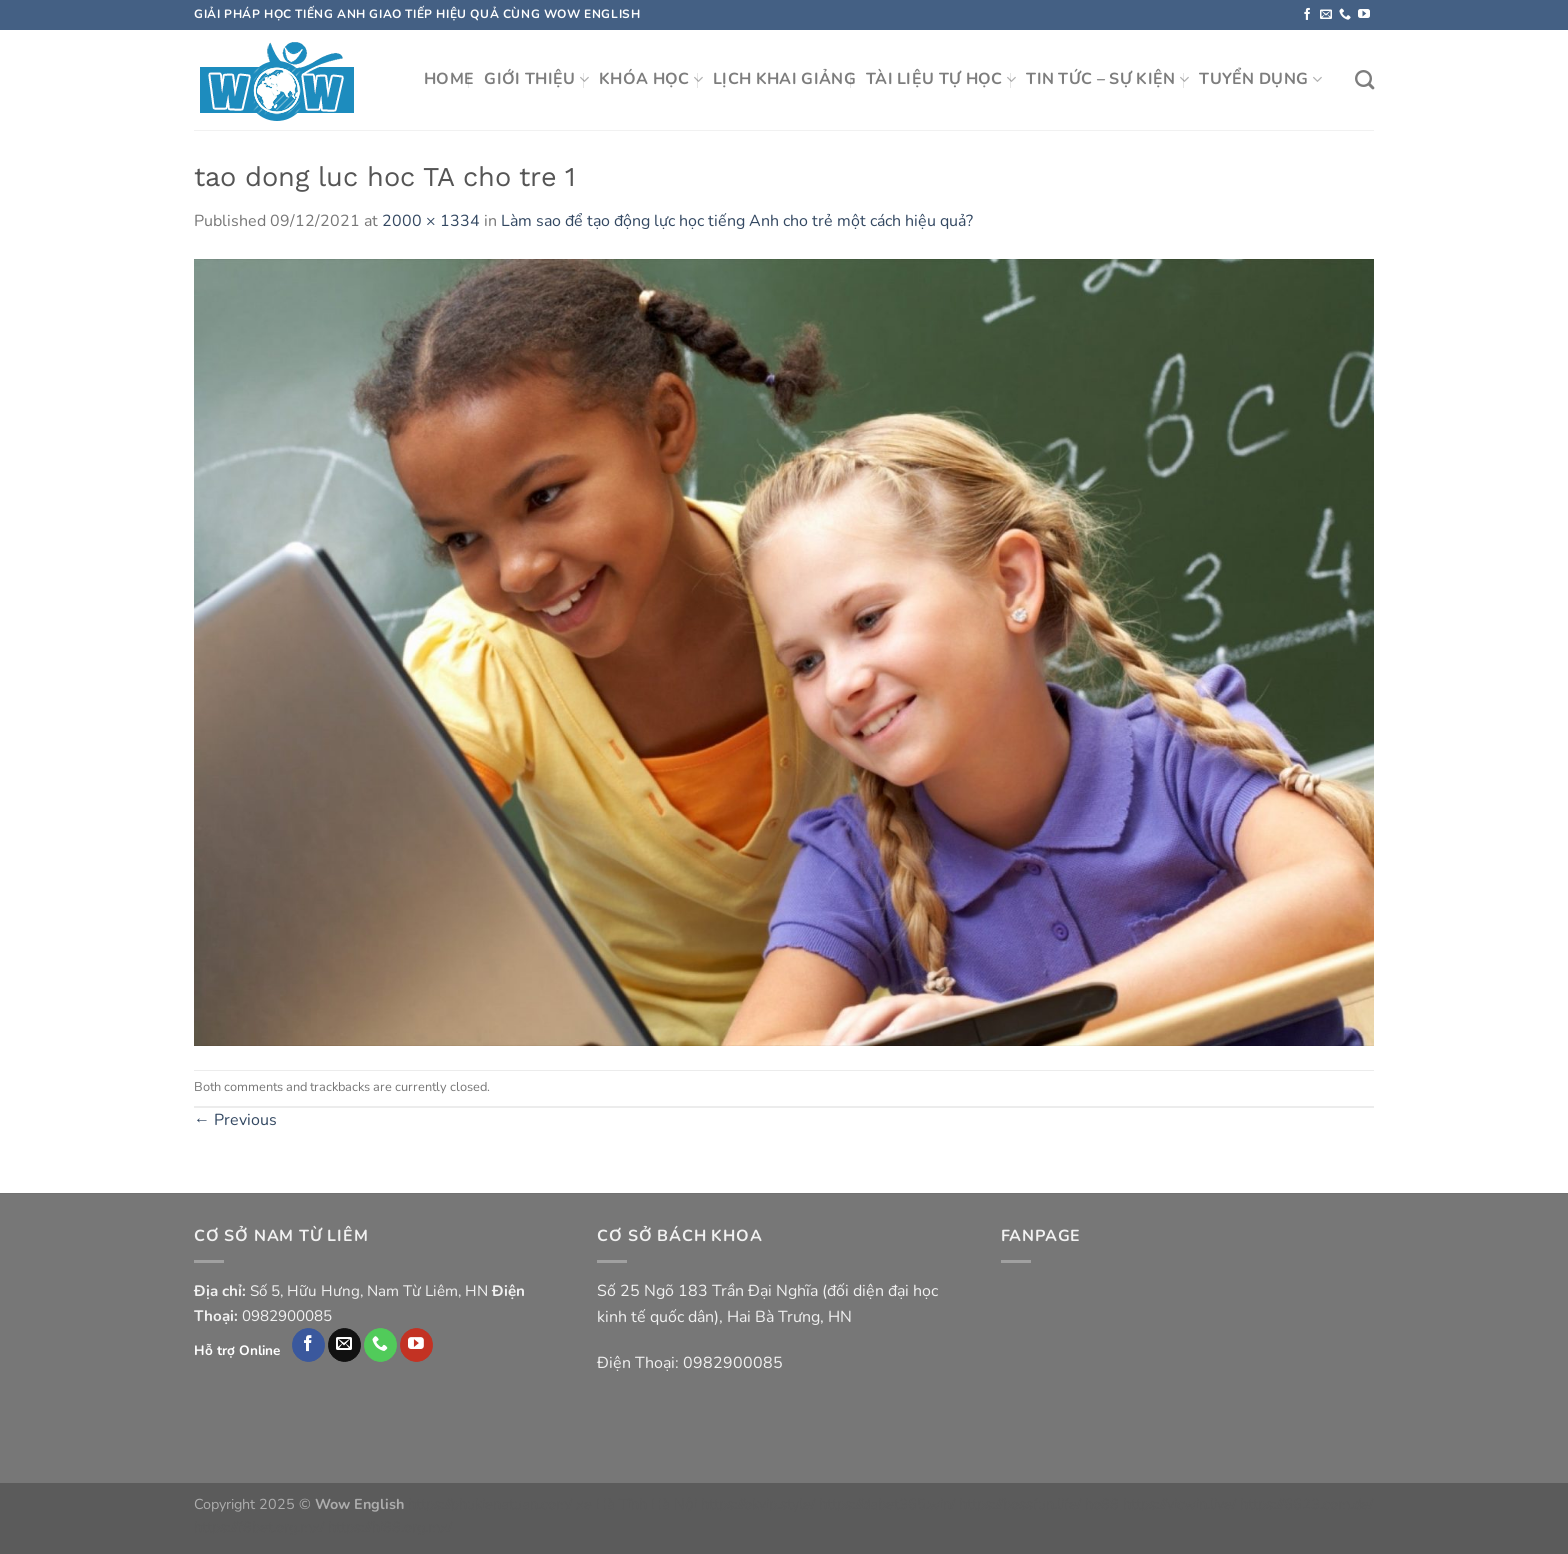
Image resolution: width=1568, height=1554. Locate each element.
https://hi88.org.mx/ (390, 1527)
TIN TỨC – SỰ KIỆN (1107, 79)
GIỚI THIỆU (536, 79)
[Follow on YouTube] (1364, 15)
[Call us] (1345, 15)
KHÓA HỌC (651, 79)
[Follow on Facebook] (1307, 15)
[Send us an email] (1326, 15)
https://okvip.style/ (758, 1504)
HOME (449, 79)
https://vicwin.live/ (1179, 1504)
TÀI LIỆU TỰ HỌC (941, 79)
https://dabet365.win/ (887, 1504)
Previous (235, 1120)
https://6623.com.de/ (1306, 1504)
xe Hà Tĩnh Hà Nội (636, 1504)
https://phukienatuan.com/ (490, 1504)
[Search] (1364, 79)
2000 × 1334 (431, 221)
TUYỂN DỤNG (1260, 79)
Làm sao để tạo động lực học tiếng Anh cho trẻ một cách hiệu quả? (737, 221)
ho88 (1102, 1504)
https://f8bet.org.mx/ (259, 1527)
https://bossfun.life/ (1020, 1504)
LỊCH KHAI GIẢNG (784, 79)
